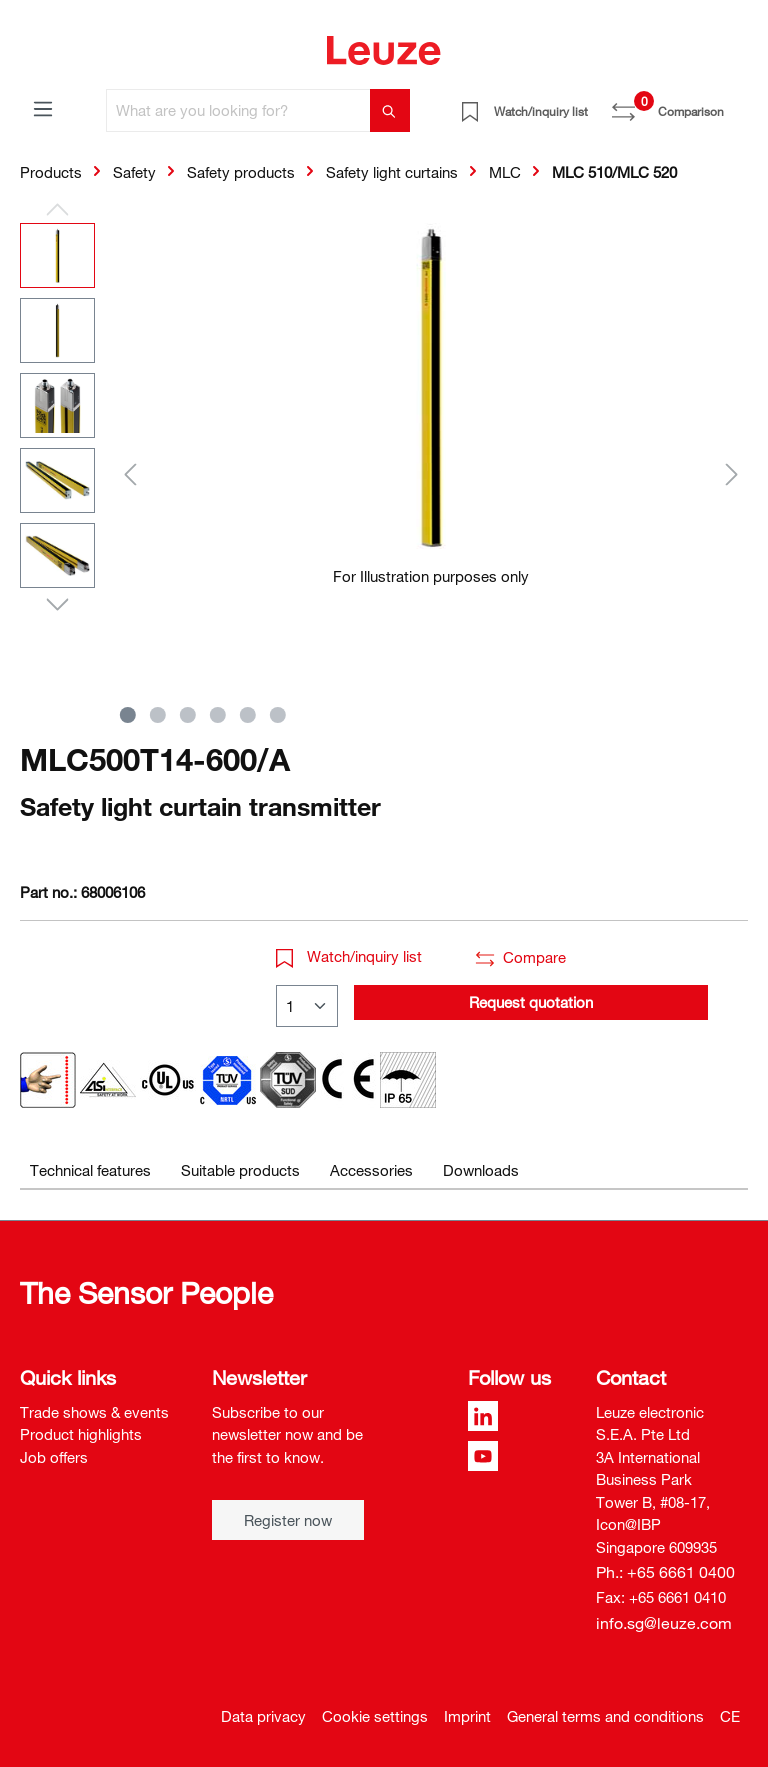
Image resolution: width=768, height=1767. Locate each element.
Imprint (467, 1716)
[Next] (732, 473)
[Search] (390, 110)
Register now (288, 1520)
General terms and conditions (605, 1716)
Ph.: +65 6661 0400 (665, 1572)
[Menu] (43, 108)
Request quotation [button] (531, 1002)
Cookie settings (375, 1716)
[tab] (90, 1170)
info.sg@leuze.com (664, 1623)
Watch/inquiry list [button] (349, 956)
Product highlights (81, 1434)
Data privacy (263, 1716)
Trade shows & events (94, 1412)
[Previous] (130, 473)
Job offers (54, 1457)
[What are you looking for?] (238, 110)
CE (730, 1716)
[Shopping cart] (736, 104)
